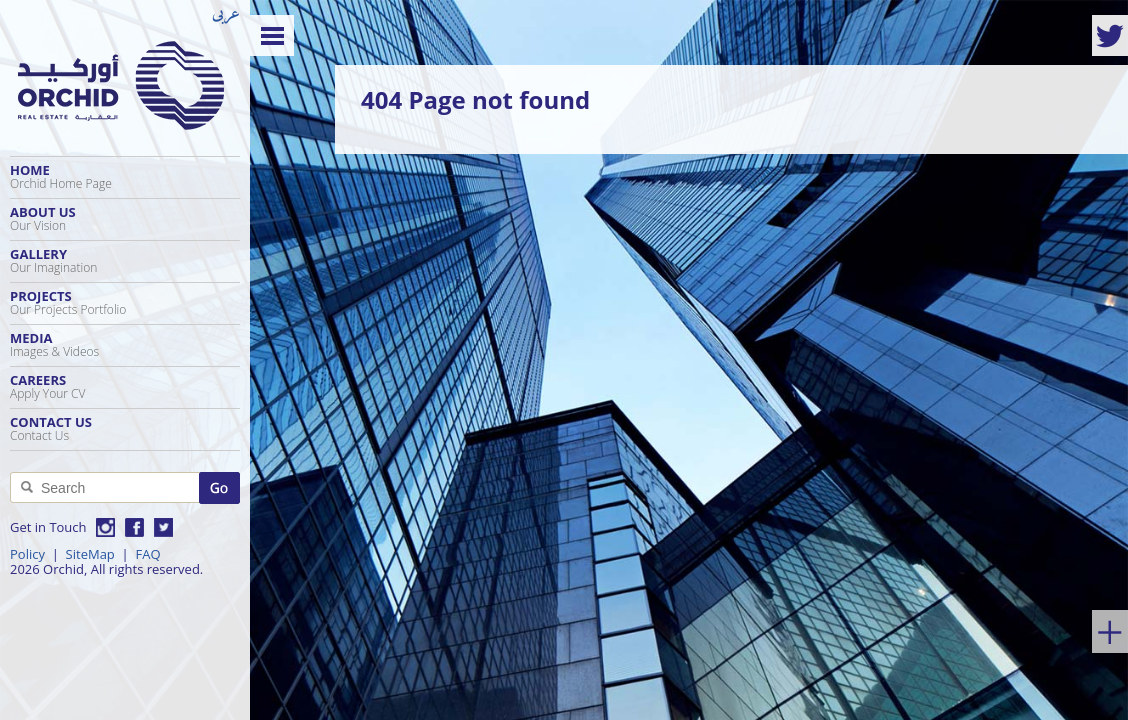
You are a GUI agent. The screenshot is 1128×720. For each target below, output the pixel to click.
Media (125, 344)
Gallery (125, 260)
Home (125, 176)
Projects (125, 302)
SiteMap (90, 554)
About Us (125, 218)
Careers (125, 386)
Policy (27, 554)
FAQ (147, 554)
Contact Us (125, 428)
